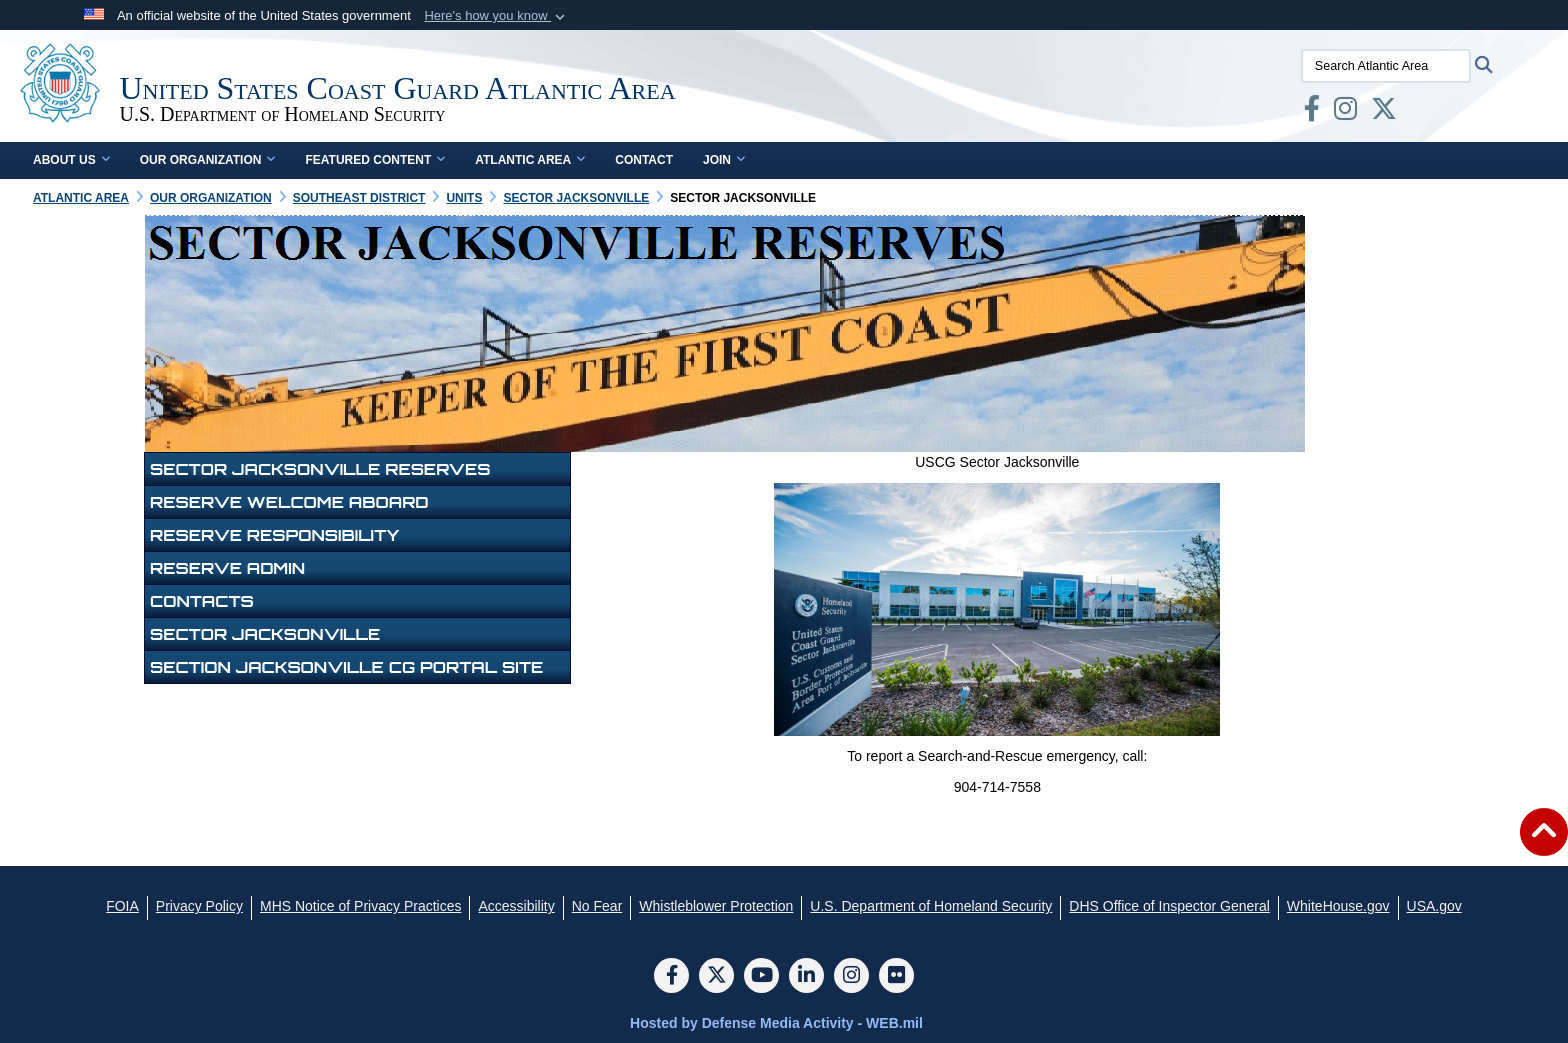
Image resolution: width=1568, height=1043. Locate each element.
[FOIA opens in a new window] (122, 906)
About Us (71, 160)
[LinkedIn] (806, 977)
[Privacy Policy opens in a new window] (199, 906)
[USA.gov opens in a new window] (1434, 906)
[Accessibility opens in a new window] (516, 906)
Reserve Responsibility (274, 535)
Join (724, 160)
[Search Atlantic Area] (1390, 66)
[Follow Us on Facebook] (671, 977)
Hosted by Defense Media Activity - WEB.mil (776, 1023)
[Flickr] (896, 977)
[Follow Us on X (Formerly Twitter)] (716, 977)
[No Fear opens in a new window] (597, 906)
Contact (644, 160)
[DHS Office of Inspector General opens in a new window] (1169, 906)
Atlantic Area (530, 160)
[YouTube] (761, 977)
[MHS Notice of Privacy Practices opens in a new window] (361, 906)
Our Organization (208, 160)
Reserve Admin (227, 568)
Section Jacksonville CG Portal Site (346, 667)
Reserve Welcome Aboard (289, 502)
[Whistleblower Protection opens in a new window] (716, 906)
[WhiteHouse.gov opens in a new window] (1338, 906)
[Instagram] (851, 977)
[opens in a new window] (1316, 113)
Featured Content (375, 160)
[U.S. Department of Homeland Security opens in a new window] (931, 906)
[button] (496, 16)
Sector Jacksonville (265, 634)
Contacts (202, 601)
